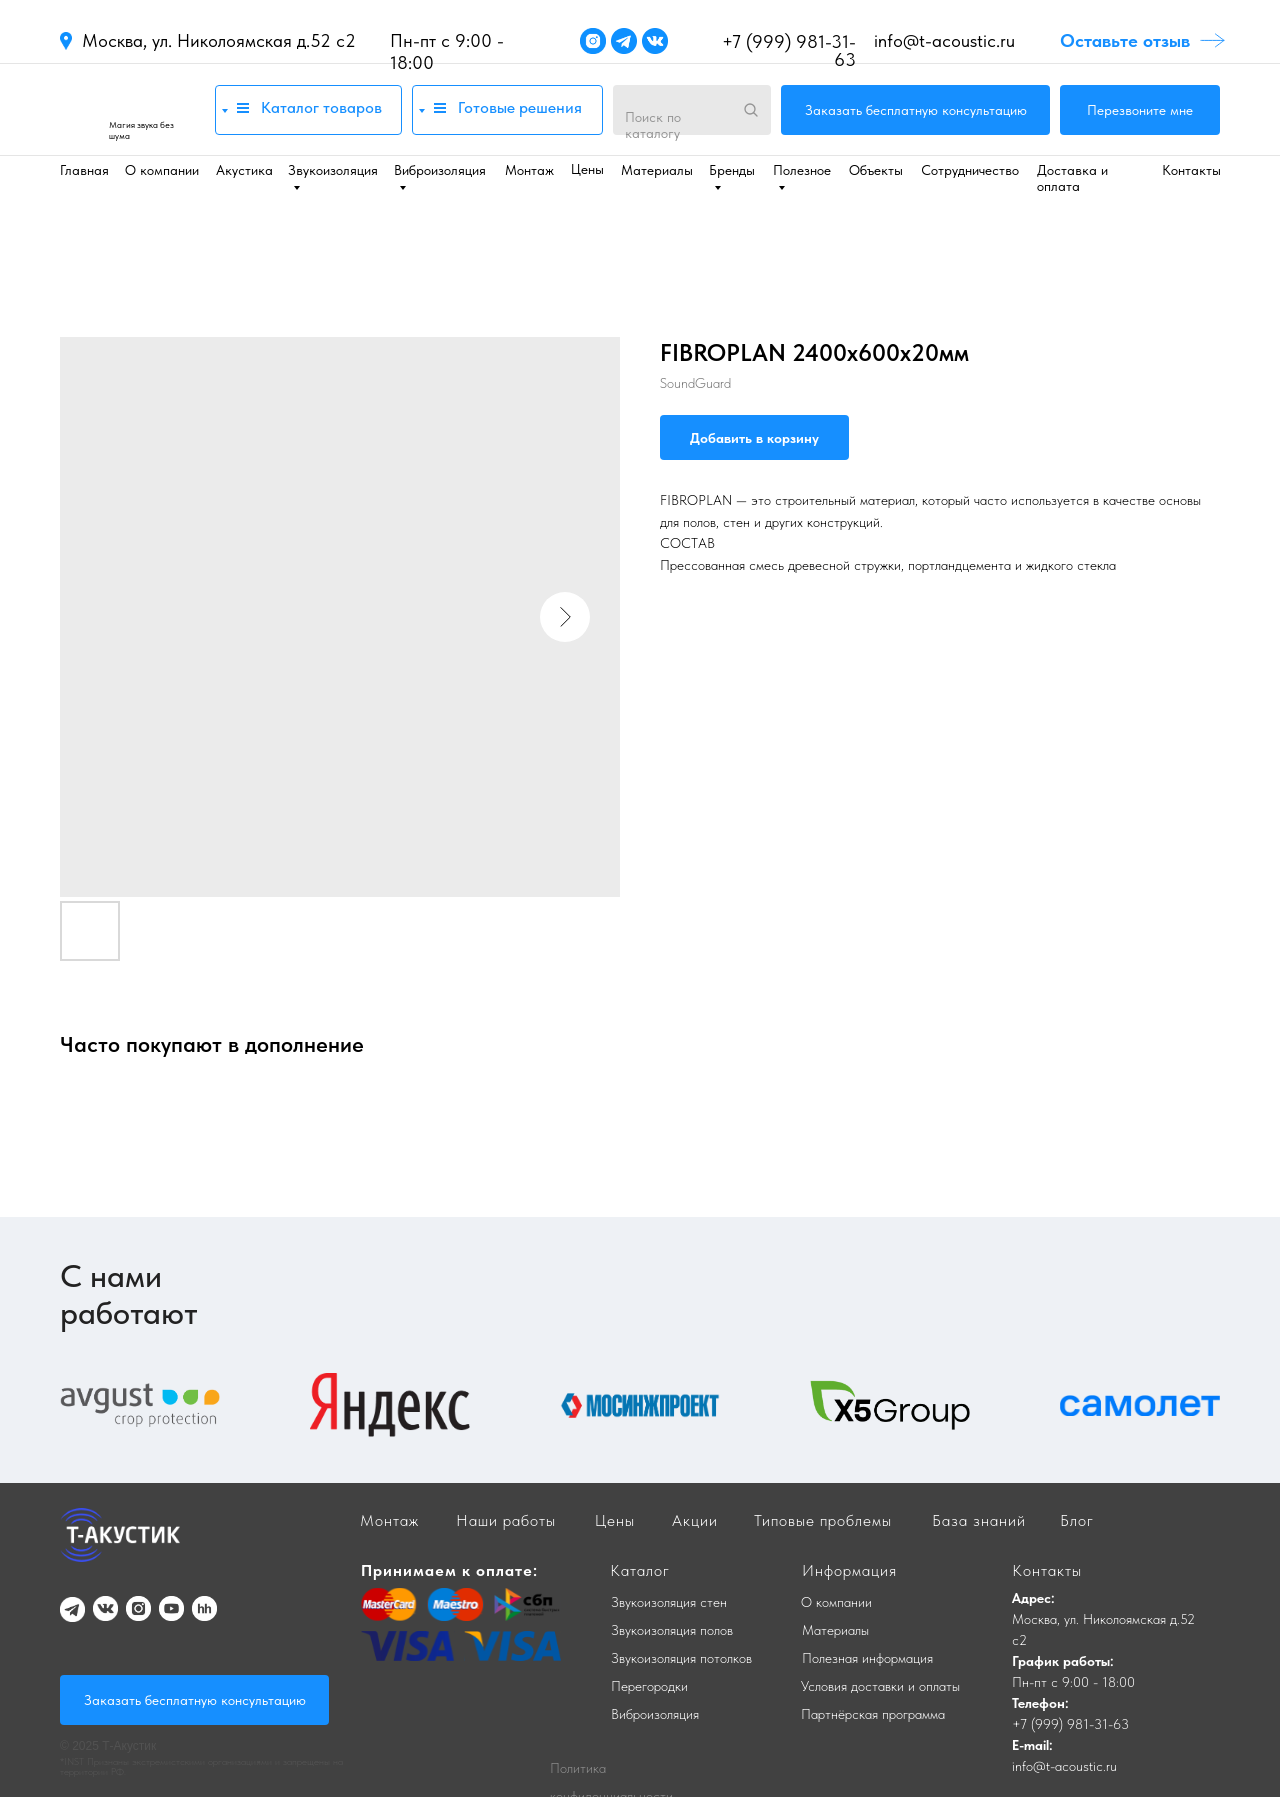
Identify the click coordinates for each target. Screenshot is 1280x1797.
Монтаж (529, 170)
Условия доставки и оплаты (880, 1686)
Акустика (244, 170)
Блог (1077, 1520)
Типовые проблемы (823, 1520)
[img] (127, 109)
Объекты (876, 170)
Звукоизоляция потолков (681, 1658)
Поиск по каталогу (653, 125)
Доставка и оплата (1072, 178)
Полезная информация (867, 1658)
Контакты (1191, 170)
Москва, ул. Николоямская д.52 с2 (219, 40)
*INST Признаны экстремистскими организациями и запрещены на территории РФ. (201, 1766)
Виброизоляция (655, 1714)
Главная (84, 170)
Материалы (657, 170)
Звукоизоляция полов (672, 1630)
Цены (587, 169)
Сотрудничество (970, 170)
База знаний (979, 1520)
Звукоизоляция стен (669, 1602)
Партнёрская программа (873, 1714)
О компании (162, 170)
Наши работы (506, 1520)
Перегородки (649, 1686)
